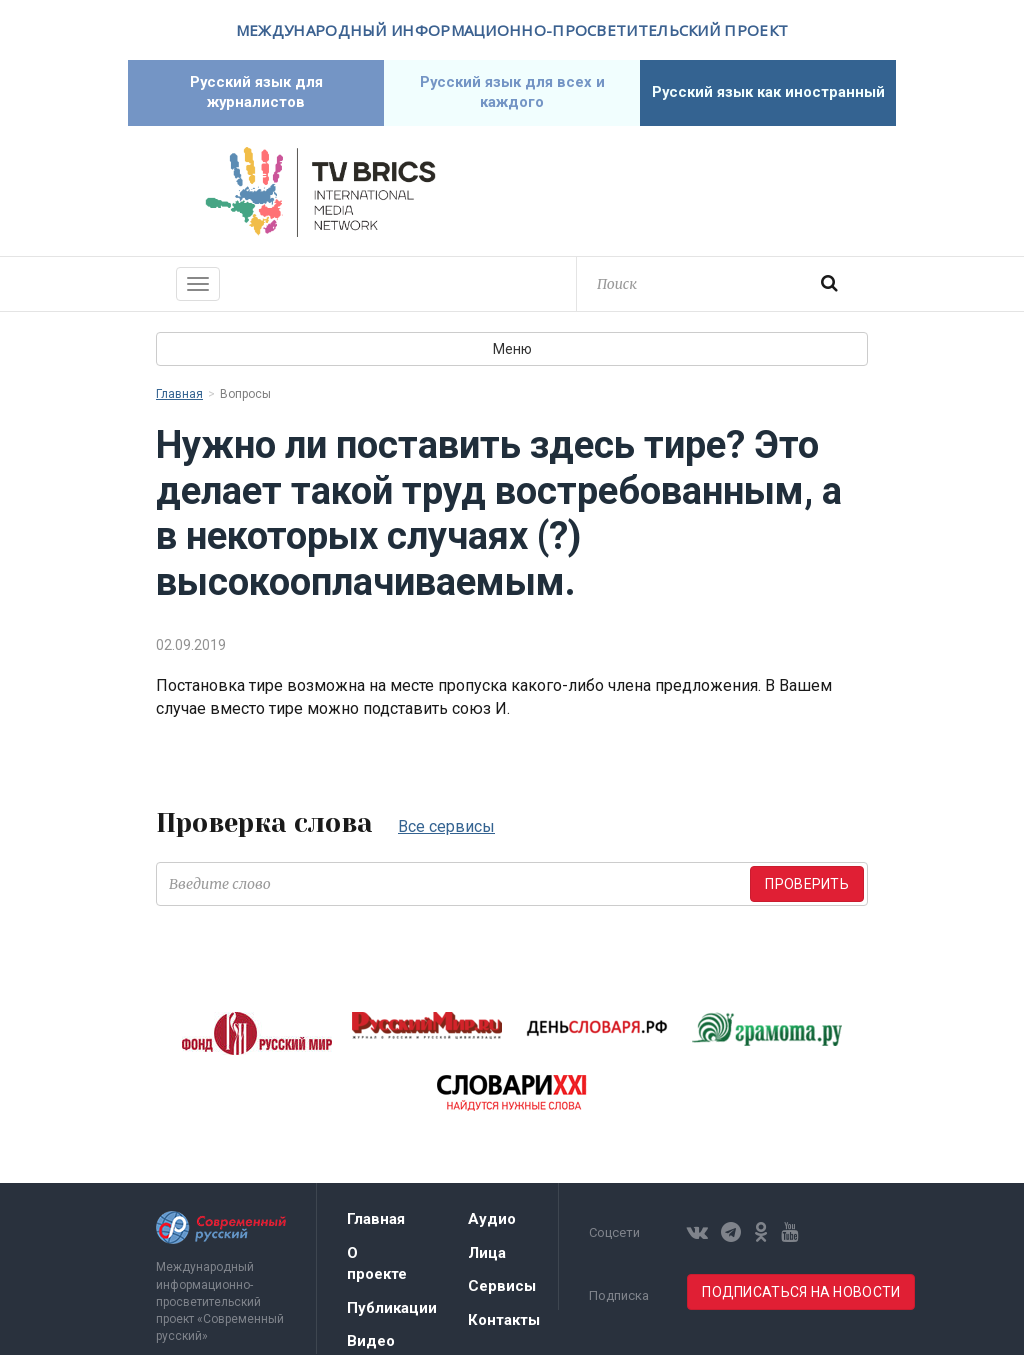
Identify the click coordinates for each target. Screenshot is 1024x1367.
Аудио (492, 1231)
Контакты (504, 1332)
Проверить (807, 896)
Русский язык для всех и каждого (512, 98)
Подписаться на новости (801, 1304)
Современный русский (704, 204)
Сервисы (502, 1298)
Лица (487, 1265)
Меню (512, 361)
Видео (371, 1353)
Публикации (392, 1320)
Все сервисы (446, 838)
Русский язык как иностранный (768, 98)
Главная (179, 406)
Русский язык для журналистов (256, 98)
